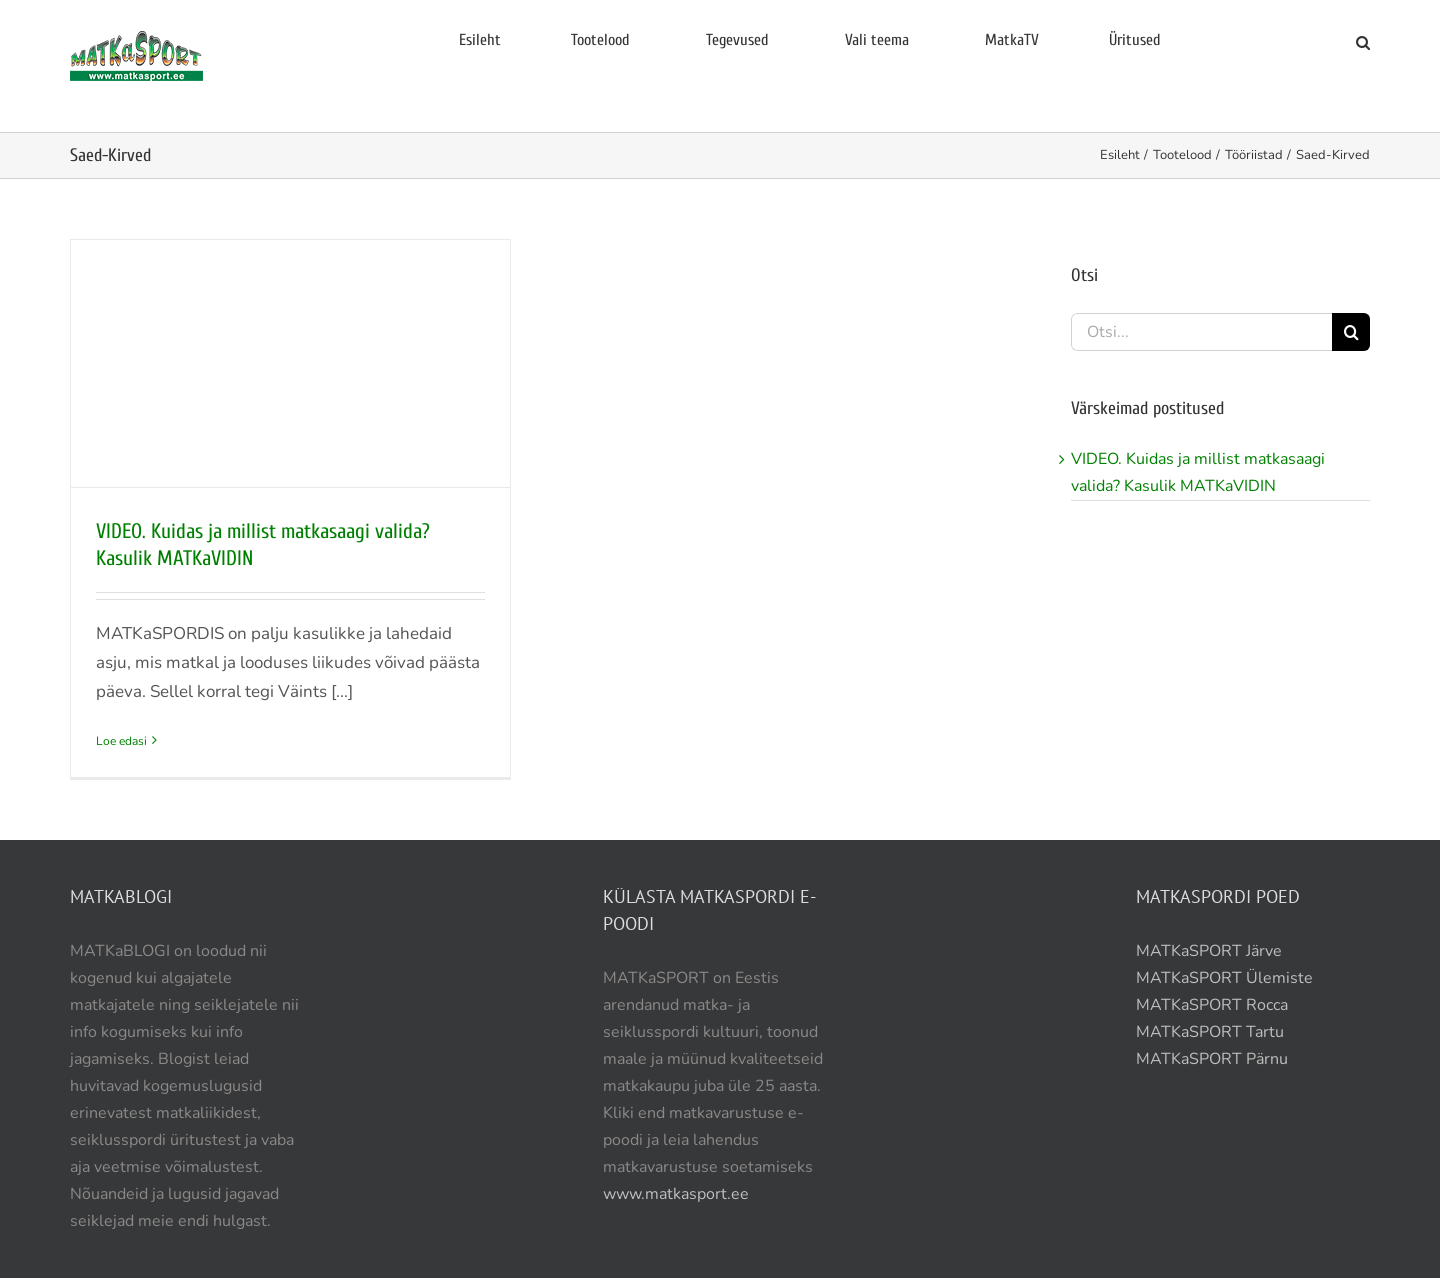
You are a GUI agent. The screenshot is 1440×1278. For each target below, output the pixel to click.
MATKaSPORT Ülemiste (1224, 978)
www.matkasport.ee (676, 1194)
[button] (1363, 43)
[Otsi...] (1201, 332)
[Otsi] (1351, 332)
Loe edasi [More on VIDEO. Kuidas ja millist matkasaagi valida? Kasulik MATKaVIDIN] (121, 741)
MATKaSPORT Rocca (1212, 1005)
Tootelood (600, 40)
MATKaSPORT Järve (1209, 951)
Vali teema (877, 40)
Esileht (480, 40)
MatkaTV (1012, 40)
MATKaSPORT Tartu (1210, 1032)
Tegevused (737, 40)
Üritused (1135, 40)
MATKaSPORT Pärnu (1214, 1059)
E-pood (1266, 40)
